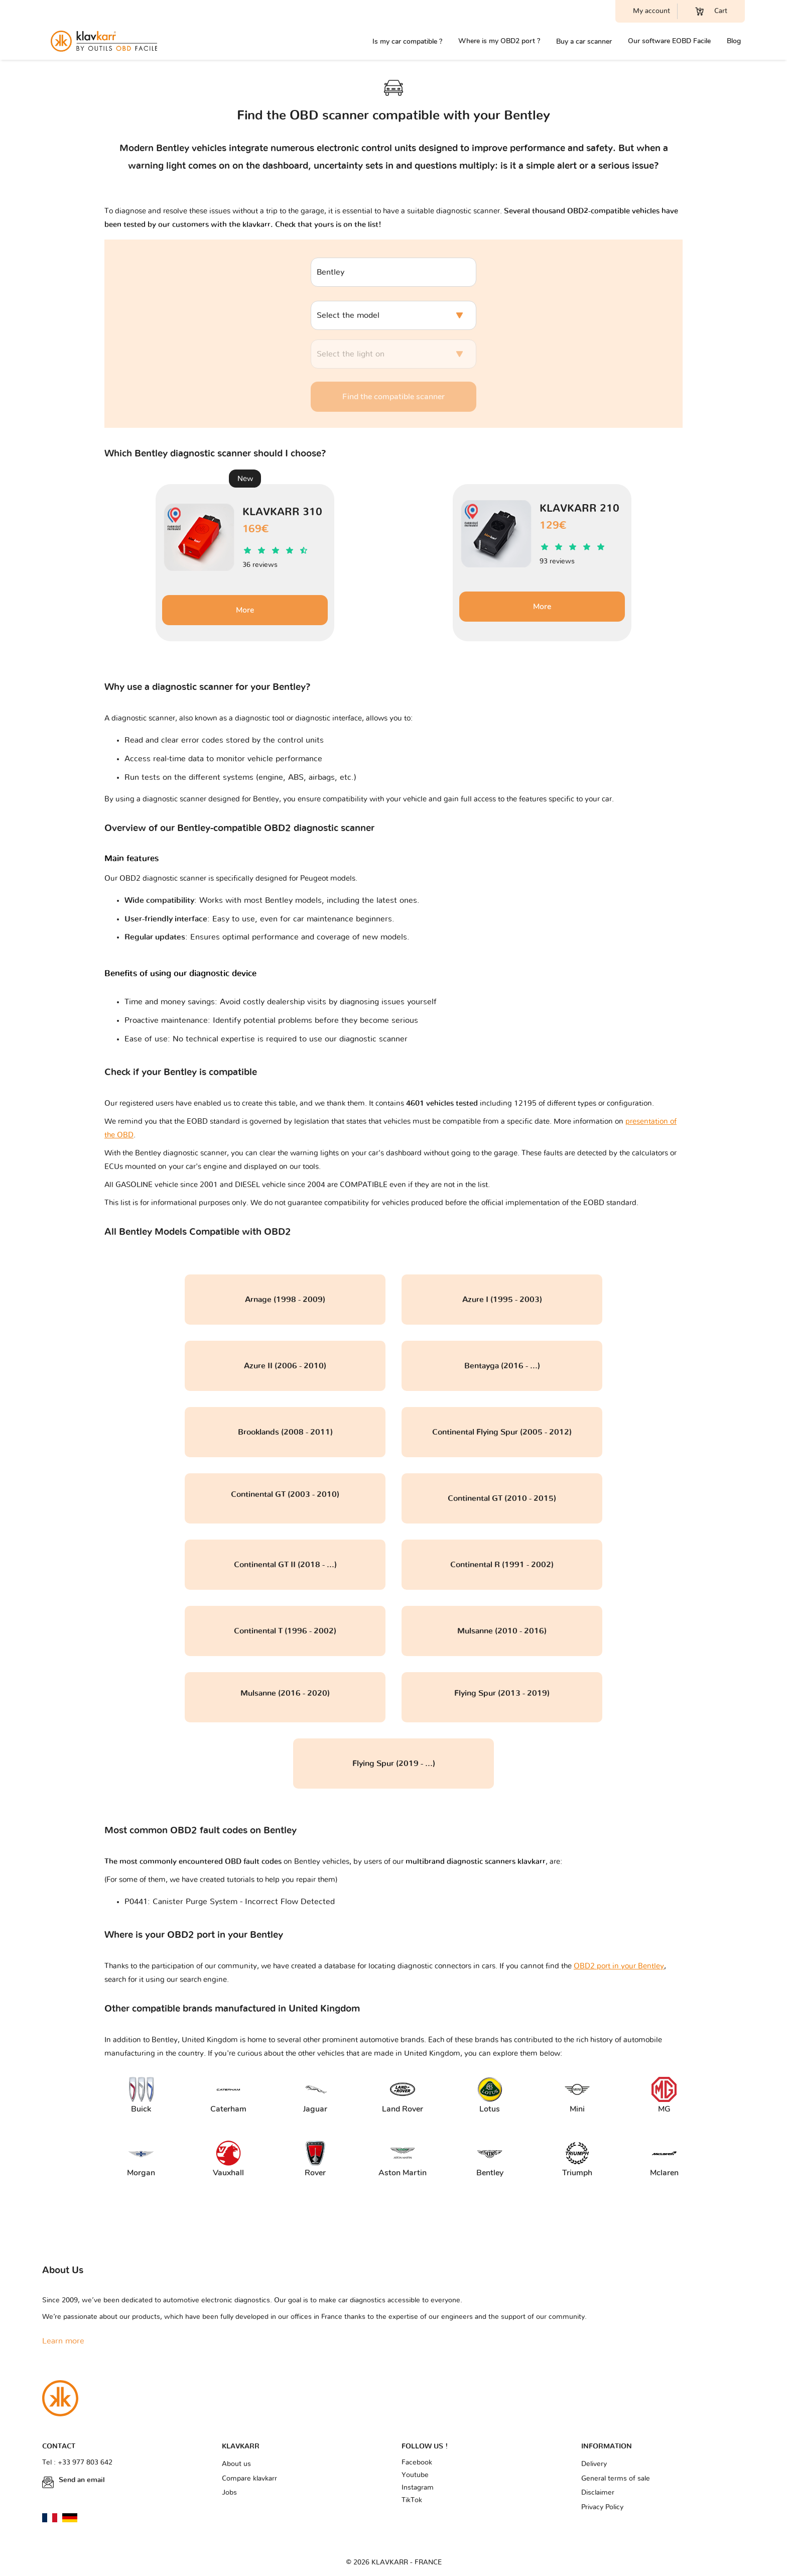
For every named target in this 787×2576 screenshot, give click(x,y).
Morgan (141, 2159)
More (245, 610)
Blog (734, 41)
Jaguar (315, 2096)
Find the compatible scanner (393, 396)
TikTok (412, 2500)
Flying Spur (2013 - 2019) (502, 1693)
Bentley (489, 2159)
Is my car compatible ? (407, 41)
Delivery (594, 2464)
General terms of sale (615, 2478)
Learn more (63, 2341)
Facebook (417, 2462)
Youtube (415, 2475)
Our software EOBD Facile (669, 41)
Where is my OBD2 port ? (499, 41)
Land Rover (401, 2096)
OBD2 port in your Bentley (619, 1966)
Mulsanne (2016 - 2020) (285, 1693)
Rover (315, 2159)
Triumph (577, 2159)
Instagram (418, 2487)
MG (664, 2096)
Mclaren (664, 2159)
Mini (577, 2096)
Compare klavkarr (249, 2478)
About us (236, 2464)
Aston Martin (399, 2159)
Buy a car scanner (584, 41)
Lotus (489, 2096)
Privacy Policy (602, 2507)
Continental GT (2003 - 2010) (285, 1494)
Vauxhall (228, 2159)
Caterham (228, 2096)
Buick (141, 2096)
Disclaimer (597, 2492)
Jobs (229, 2492)
